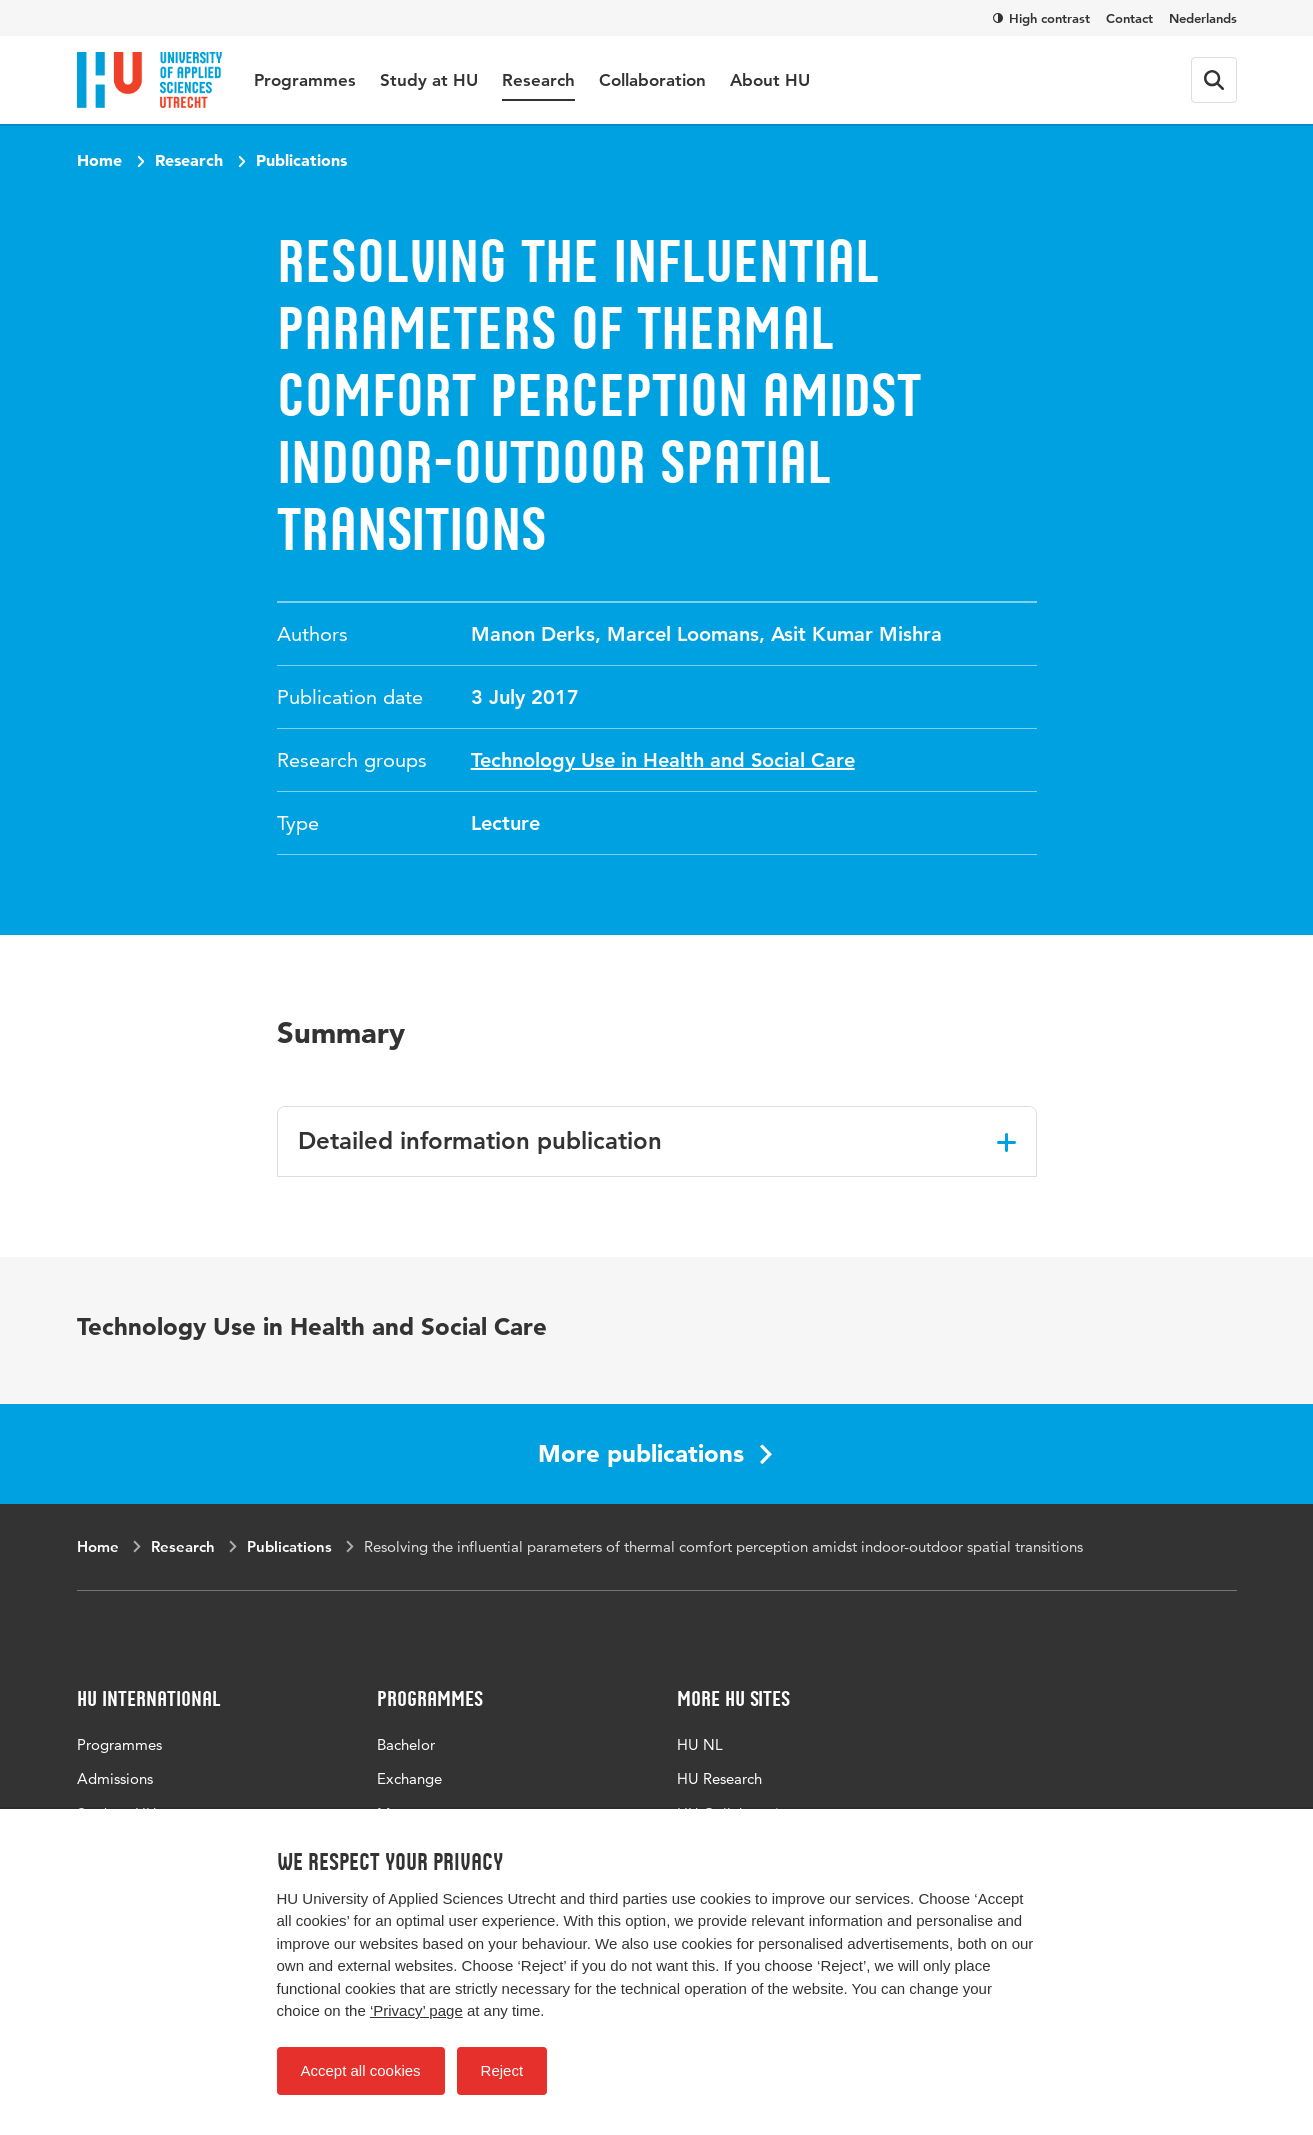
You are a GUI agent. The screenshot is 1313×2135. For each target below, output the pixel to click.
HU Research (719, 1778)
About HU (770, 80)
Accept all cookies (361, 2070)
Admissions (115, 1778)
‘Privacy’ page (416, 2010)
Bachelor (406, 1744)
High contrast (1041, 18)
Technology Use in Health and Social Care (663, 760)
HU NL (700, 1744)
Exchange (409, 1778)
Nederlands (1203, 18)
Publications (301, 160)
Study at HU (429, 80)
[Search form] (1214, 80)
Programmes (305, 80)
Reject (502, 2070)
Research (538, 80)
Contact (1129, 18)
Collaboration (652, 80)
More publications (655, 1453)
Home (99, 160)
